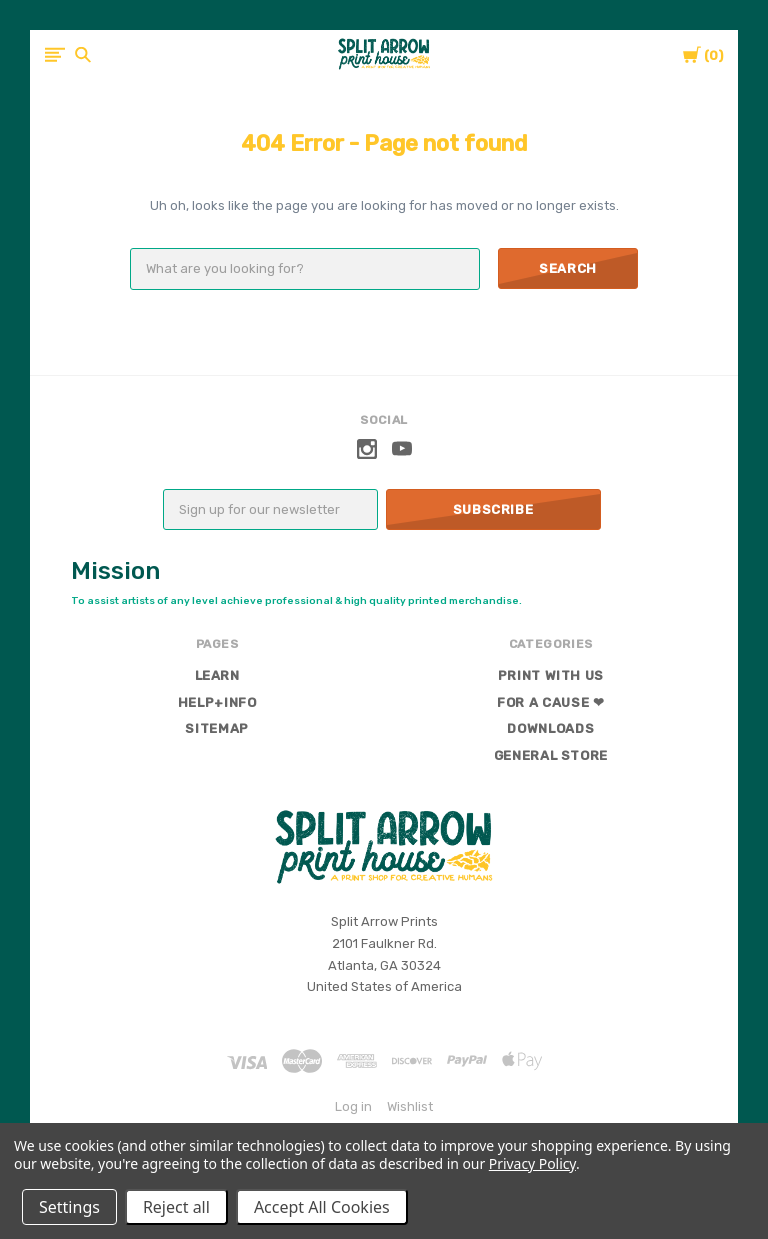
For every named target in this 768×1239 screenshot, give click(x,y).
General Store (551, 755)
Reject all (176, 1207)
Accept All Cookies (322, 1207)
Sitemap (217, 728)
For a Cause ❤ (550, 702)
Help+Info (217, 702)
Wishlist (410, 1106)
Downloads (550, 728)
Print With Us (551, 675)
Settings (69, 1207)
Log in (353, 1106)
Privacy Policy (532, 1163)
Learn (217, 675)
